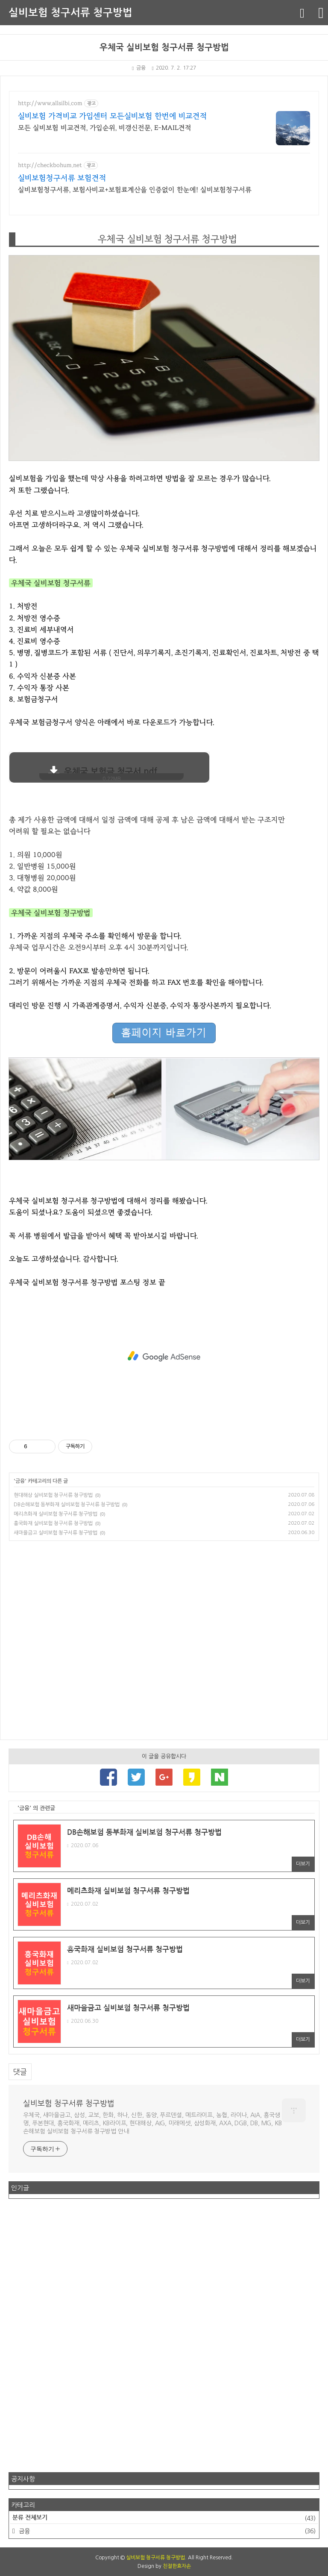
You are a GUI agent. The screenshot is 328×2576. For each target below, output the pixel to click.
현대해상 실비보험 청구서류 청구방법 (53, 1495)
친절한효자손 (177, 2566)
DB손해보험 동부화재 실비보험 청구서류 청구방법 (67, 1504)
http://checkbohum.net (50, 165)
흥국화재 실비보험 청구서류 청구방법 (53, 1523)
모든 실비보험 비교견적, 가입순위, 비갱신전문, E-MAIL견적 (104, 127)
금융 (138, 67)
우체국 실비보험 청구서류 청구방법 (164, 47)
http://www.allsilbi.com (50, 103)
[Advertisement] (164, 1356)
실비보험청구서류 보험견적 (62, 178)
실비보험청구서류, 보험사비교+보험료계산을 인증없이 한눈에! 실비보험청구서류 (135, 189)
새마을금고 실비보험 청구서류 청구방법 (55, 1532)
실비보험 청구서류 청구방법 (70, 13)
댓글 (20, 2071)
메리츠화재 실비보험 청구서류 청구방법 (55, 1514)
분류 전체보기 (164, 2518)
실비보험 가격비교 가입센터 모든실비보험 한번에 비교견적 (112, 116)
